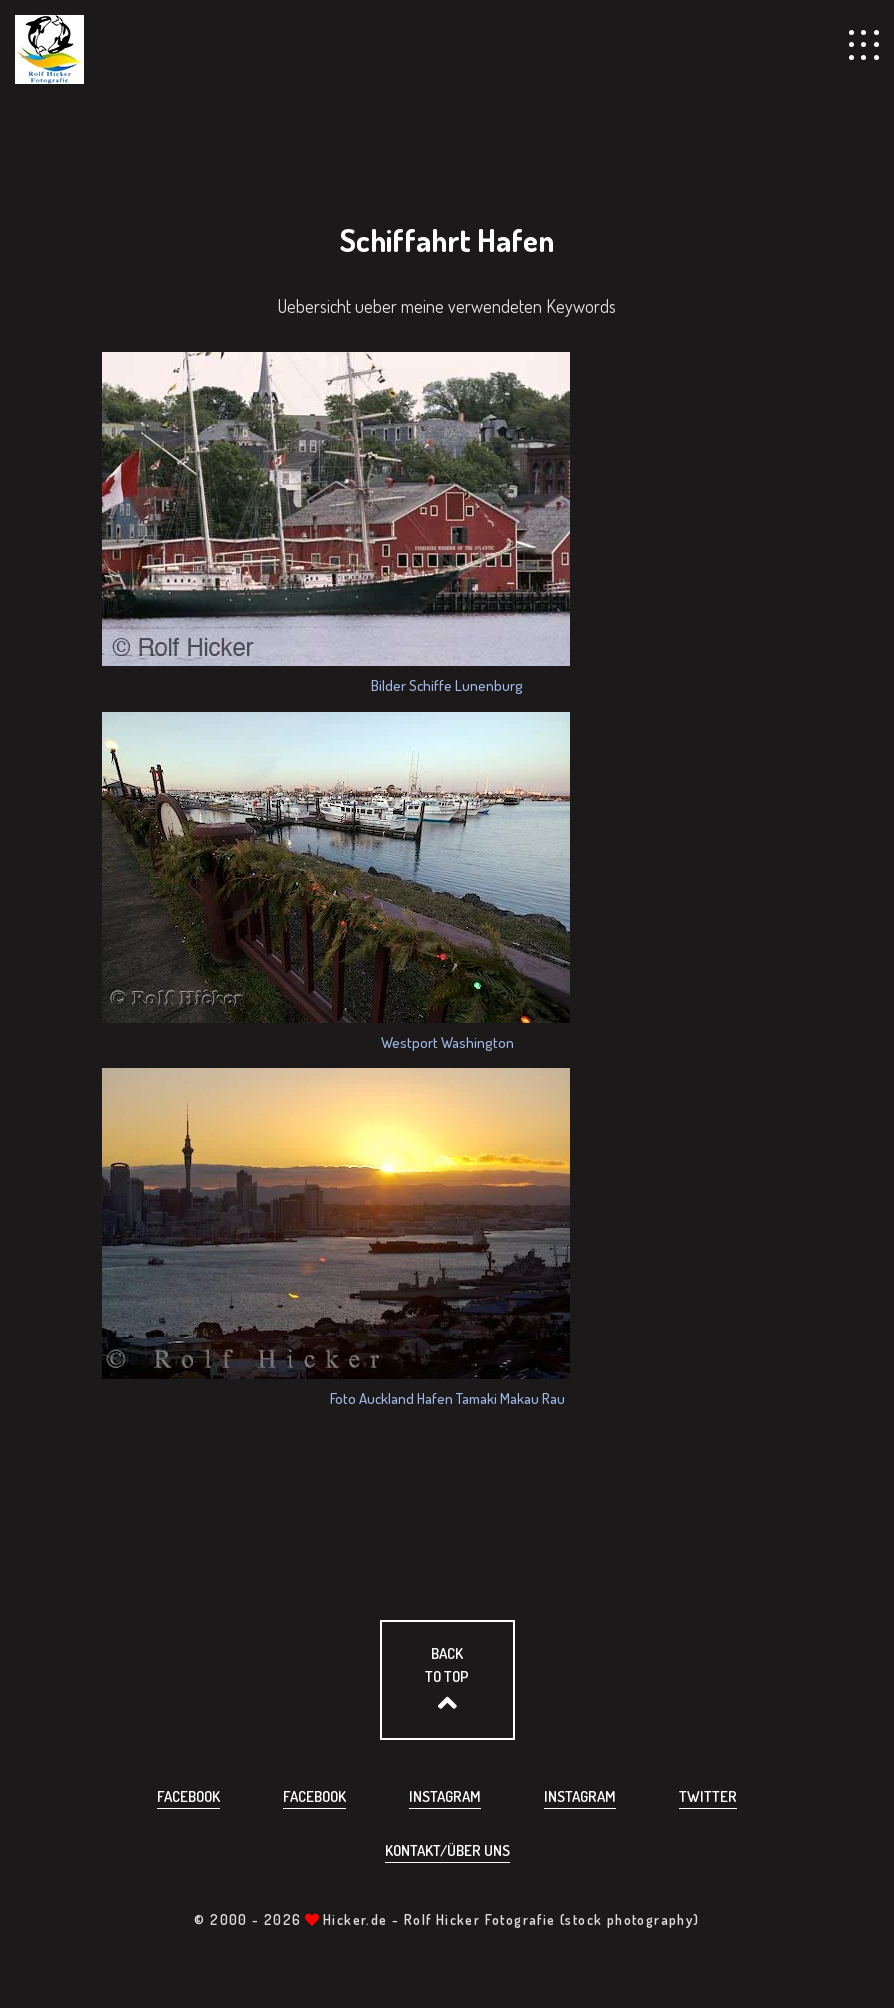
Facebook (188, 1796)
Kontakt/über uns (447, 1850)
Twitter (708, 1796)
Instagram (445, 1796)
